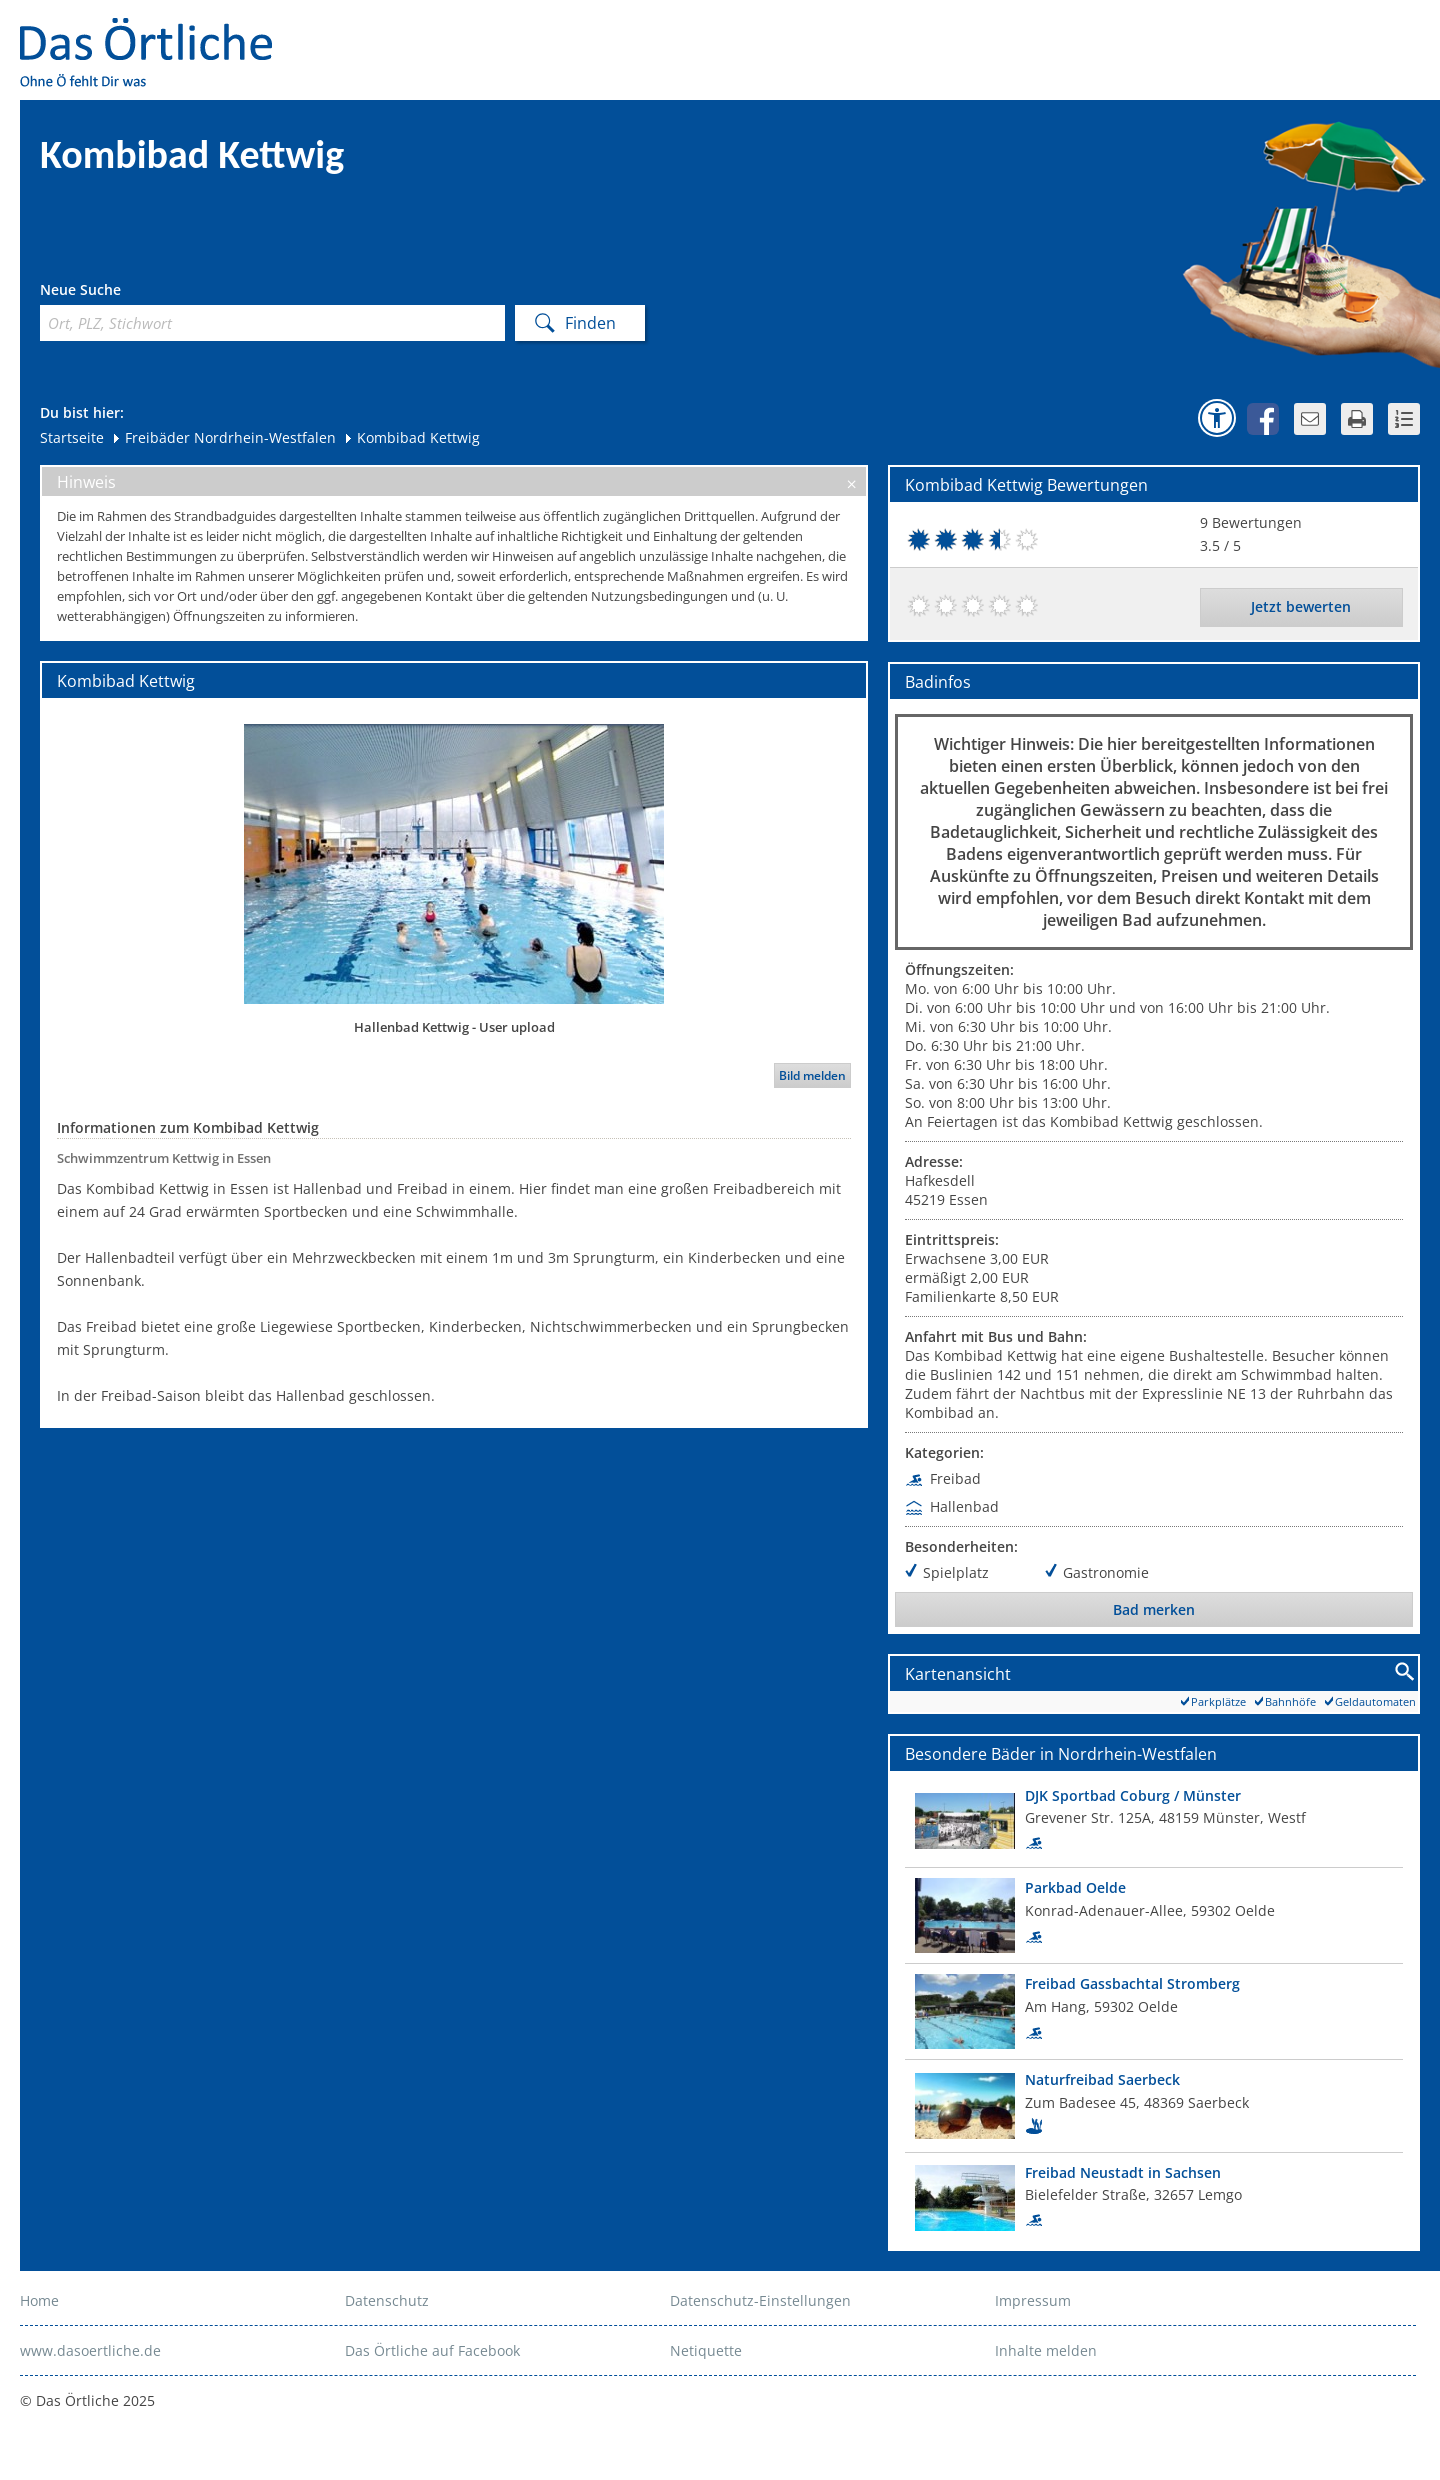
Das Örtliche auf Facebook (432, 2350)
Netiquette (706, 2350)
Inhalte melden (1046, 2350)
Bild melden (812, 1075)
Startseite (72, 437)
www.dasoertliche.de (90, 2350)
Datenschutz (387, 2300)
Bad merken (1154, 1609)
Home (39, 2300)
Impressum (1033, 2300)
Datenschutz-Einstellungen (760, 2300)
